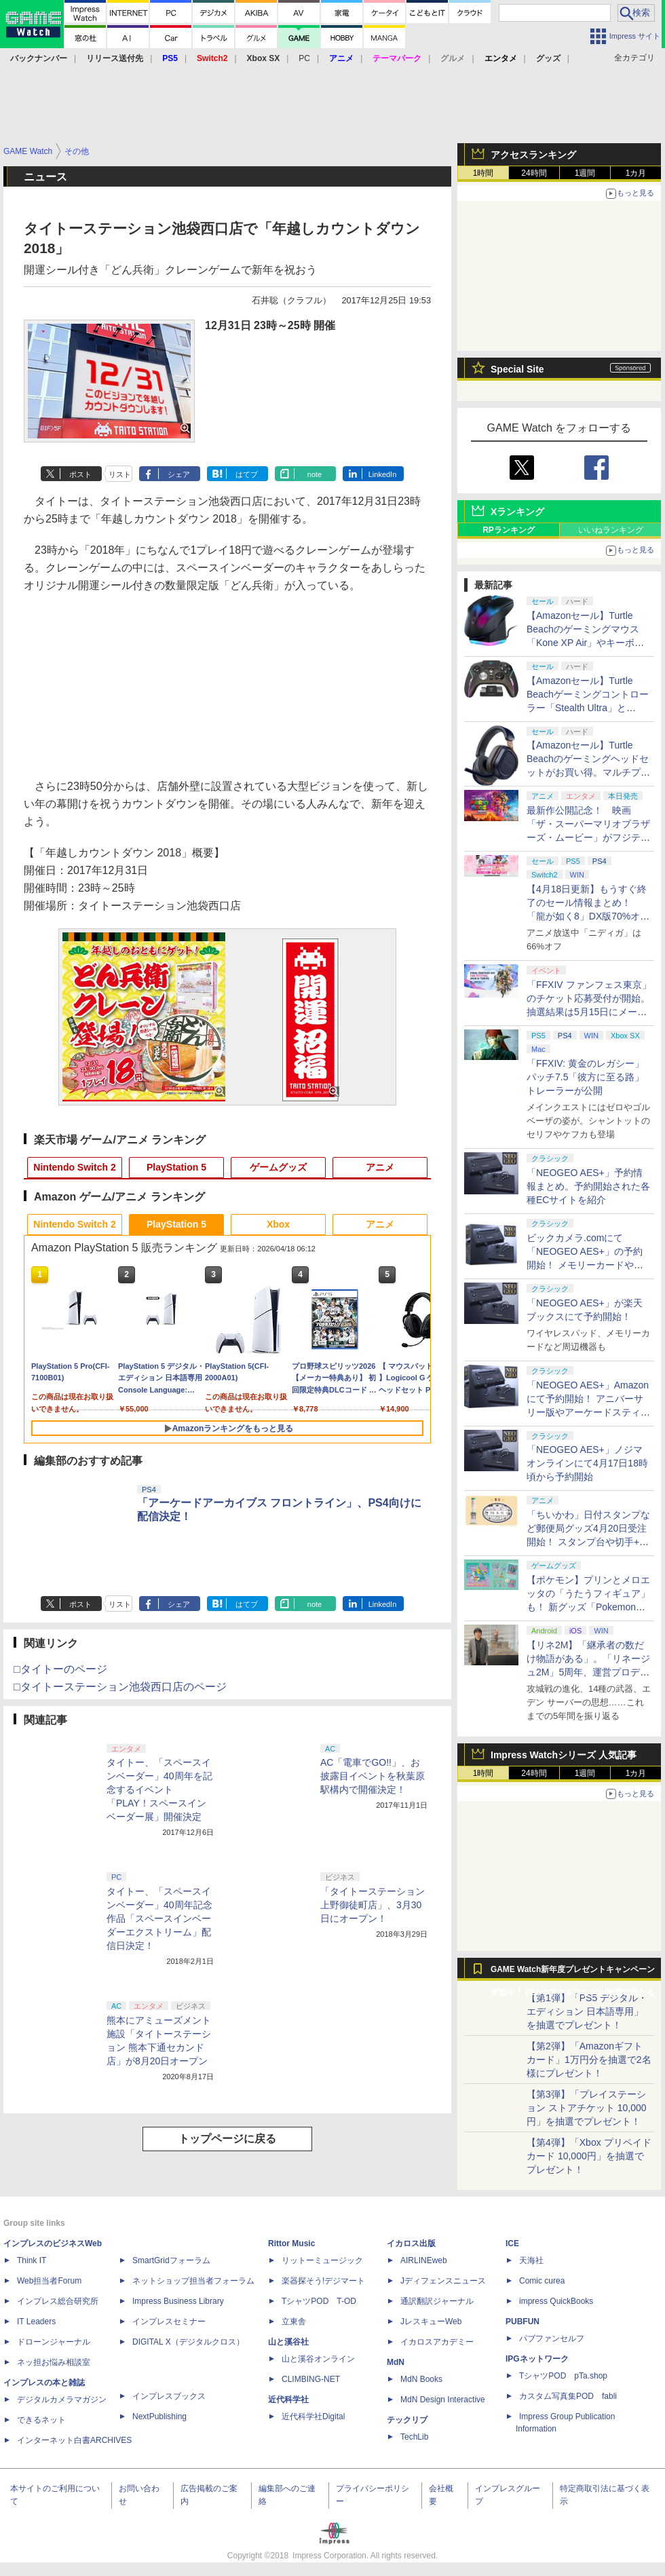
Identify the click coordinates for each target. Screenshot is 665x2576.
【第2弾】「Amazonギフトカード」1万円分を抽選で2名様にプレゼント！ (589, 2060)
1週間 (585, 173)
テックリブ (407, 2420)
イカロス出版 (411, 2243)
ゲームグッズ (278, 1167)
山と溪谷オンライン (318, 2359)
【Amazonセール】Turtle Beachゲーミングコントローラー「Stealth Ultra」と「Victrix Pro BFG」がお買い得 (588, 707)
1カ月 (636, 173)
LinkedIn (382, 474)
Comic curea (542, 2281)
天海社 (531, 2260)
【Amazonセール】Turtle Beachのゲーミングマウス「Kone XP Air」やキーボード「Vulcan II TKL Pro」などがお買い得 (587, 642)
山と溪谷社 (288, 2342)
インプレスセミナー (169, 2321)
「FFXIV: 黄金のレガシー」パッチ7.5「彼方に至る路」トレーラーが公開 (585, 1077)
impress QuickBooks (556, 2301)
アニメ (380, 1167)
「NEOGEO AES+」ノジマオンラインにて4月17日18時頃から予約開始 (587, 1463)
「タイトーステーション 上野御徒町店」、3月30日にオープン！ (372, 1905)
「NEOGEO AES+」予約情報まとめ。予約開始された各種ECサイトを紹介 (588, 1186)
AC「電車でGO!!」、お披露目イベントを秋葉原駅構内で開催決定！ (372, 1776)
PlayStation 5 (176, 1167)
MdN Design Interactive (442, 2399)
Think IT (31, 2260)
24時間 (533, 173)
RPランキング (508, 530)
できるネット (41, 2420)
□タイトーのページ (60, 1669)
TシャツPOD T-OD (319, 2301)
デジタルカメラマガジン (62, 2399)
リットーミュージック (322, 2260)
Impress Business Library (178, 2301)
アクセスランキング (533, 154)
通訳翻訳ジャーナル (437, 2301)
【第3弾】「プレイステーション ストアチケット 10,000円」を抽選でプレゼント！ (587, 2108)
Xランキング (517, 511)
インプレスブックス (169, 2396)
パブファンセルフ (551, 2338)
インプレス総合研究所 (57, 2301)
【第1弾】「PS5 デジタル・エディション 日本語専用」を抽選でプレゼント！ (587, 2011)
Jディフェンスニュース (443, 2281)
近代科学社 (288, 2399)
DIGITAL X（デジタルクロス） (188, 2342)
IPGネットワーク (537, 2359)
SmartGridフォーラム (171, 2260)
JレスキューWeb (430, 2321)
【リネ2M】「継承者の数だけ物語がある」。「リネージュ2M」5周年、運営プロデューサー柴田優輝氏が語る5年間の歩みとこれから (588, 1672)
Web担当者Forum (49, 2281)
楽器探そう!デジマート (323, 2281)
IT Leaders (36, 2321)
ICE (512, 2243)
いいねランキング (610, 530)
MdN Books (421, 2379)
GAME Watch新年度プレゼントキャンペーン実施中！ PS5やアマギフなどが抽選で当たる (573, 1973)
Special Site (517, 369)
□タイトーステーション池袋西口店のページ (120, 1686)
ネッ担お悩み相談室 (53, 2362)
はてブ (246, 474)
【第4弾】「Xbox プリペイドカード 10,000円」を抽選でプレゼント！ (589, 2156)
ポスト (80, 474)
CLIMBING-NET (311, 2379)
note (314, 474)
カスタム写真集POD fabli (568, 2396)
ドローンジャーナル (53, 2342)
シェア (179, 474)
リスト (120, 474)
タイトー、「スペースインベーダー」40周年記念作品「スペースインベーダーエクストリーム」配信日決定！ (159, 1918)
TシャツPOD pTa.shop (563, 2376)
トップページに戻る (227, 2138)
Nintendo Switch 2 (74, 1167)
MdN (395, 2362)
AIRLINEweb (423, 2260)
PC (304, 58)
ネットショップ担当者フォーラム (193, 2281)
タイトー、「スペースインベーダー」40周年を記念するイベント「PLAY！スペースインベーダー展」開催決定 (159, 1789)
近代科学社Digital (313, 2416)
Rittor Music (291, 2243)
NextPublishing (159, 2416)
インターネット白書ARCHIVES (74, 2440)
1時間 (483, 173)
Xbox (278, 1224)
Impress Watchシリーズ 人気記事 (563, 1754)
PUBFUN (522, 2321)
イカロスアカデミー (437, 2342)
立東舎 (294, 2321)
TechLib (414, 2437)
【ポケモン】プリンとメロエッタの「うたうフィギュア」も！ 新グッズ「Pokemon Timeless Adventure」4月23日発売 (588, 1607)
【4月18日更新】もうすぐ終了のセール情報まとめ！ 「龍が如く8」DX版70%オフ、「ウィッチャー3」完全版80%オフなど (587, 916)
